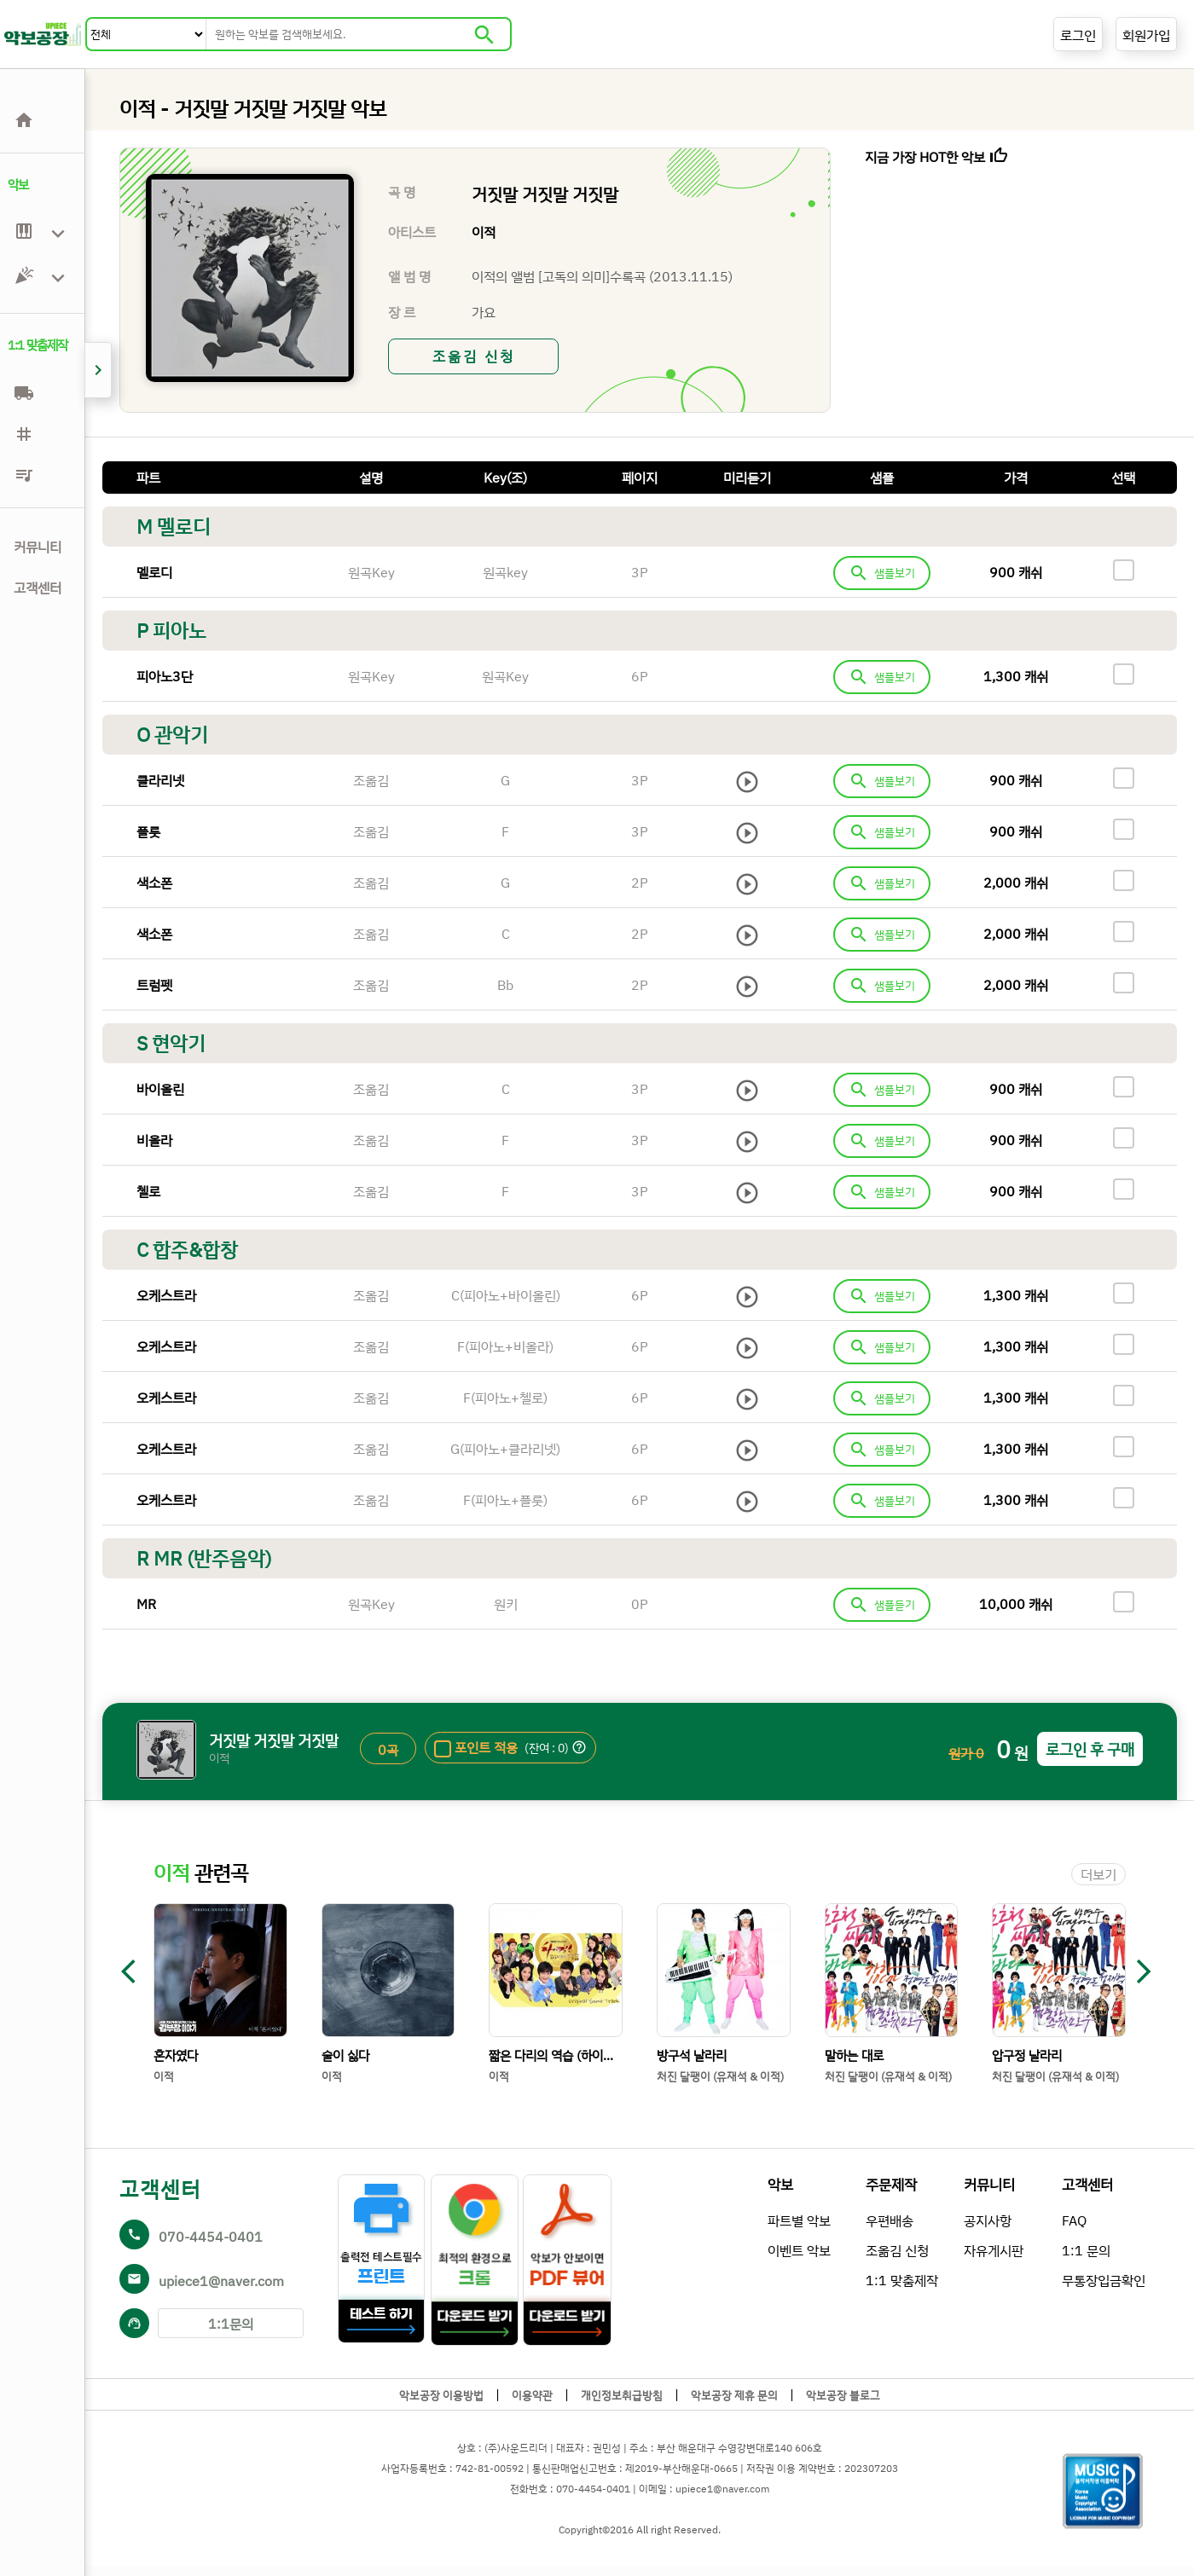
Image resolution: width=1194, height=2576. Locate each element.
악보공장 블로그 (843, 2395)
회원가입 (1146, 35)
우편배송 (889, 2220)
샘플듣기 (882, 1604)
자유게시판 (993, 2250)
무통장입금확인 (1103, 2280)
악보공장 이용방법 (441, 2395)
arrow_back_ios (135, 1971)
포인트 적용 (486, 1747)
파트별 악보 (799, 2220)
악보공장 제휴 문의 (734, 2395)
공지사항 (987, 2220)
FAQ (1074, 2220)
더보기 (1098, 1874)
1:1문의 (230, 2323)
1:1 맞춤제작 (902, 2280)
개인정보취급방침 (622, 2395)
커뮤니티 (37, 546)
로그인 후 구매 (1090, 1749)
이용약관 (532, 2395)
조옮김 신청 (473, 356)
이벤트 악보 (799, 2250)
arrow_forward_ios (1143, 1971)
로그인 (1078, 35)
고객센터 (37, 587)
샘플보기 (882, 573)
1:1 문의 (1086, 2250)
